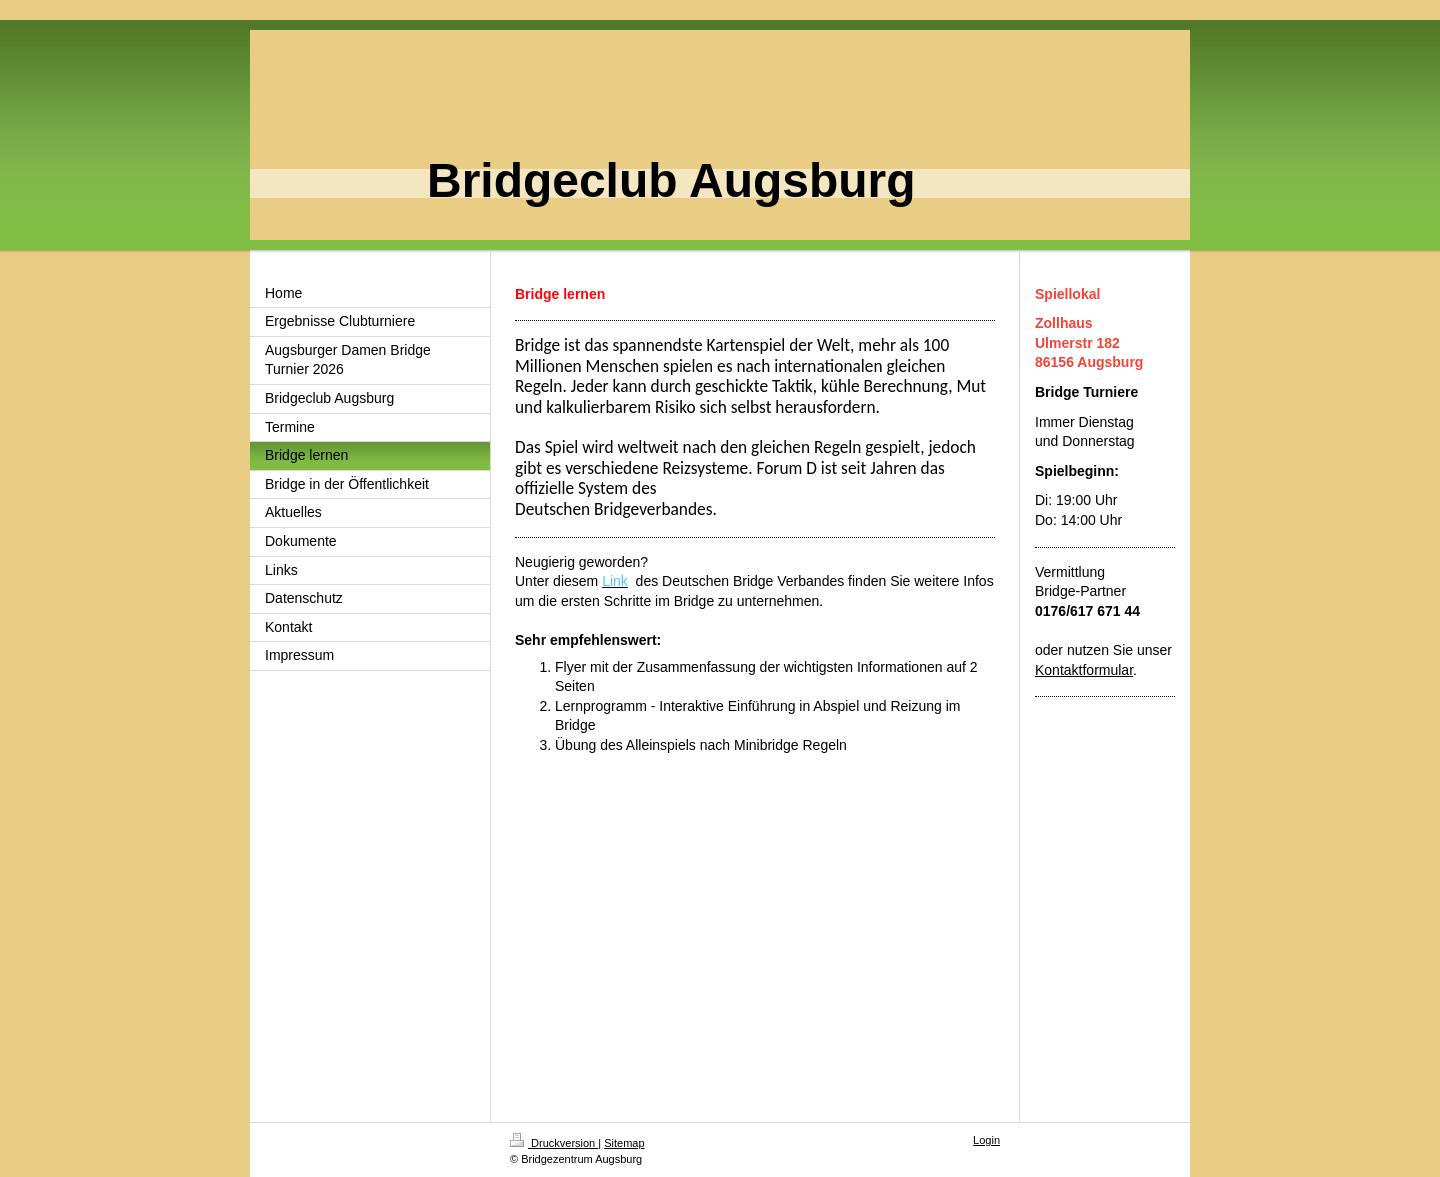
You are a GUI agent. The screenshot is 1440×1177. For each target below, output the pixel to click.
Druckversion (554, 1143)
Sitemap (624, 1143)
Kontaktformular (1084, 670)
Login (986, 1140)
